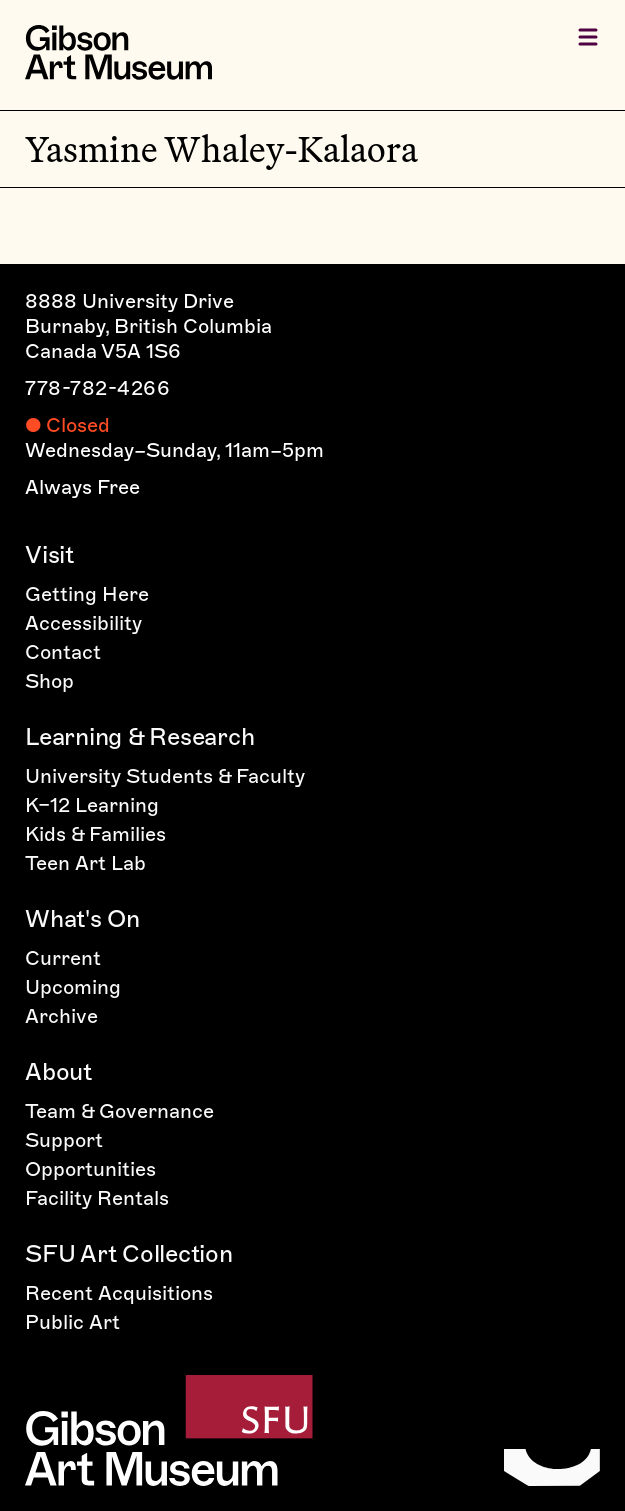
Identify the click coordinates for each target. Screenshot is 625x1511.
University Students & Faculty (165, 776)
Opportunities (90, 1169)
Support (64, 1140)
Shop (49, 681)
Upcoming (73, 987)
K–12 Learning (92, 805)
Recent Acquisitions (119, 1293)
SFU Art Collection (129, 1253)
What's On (82, 918)
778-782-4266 (97, 388)
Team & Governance (119, 1111)
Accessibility (83, 623)
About (58, 1071)
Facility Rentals (97, 1198)
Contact (63, 652)
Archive (61, 1016)
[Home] (118, 52)
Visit (49, 554)
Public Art (72, 1322)
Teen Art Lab (85, 863)
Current (63, 958)
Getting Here (87, 594)
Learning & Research (139, 736)
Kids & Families (95, 834)
